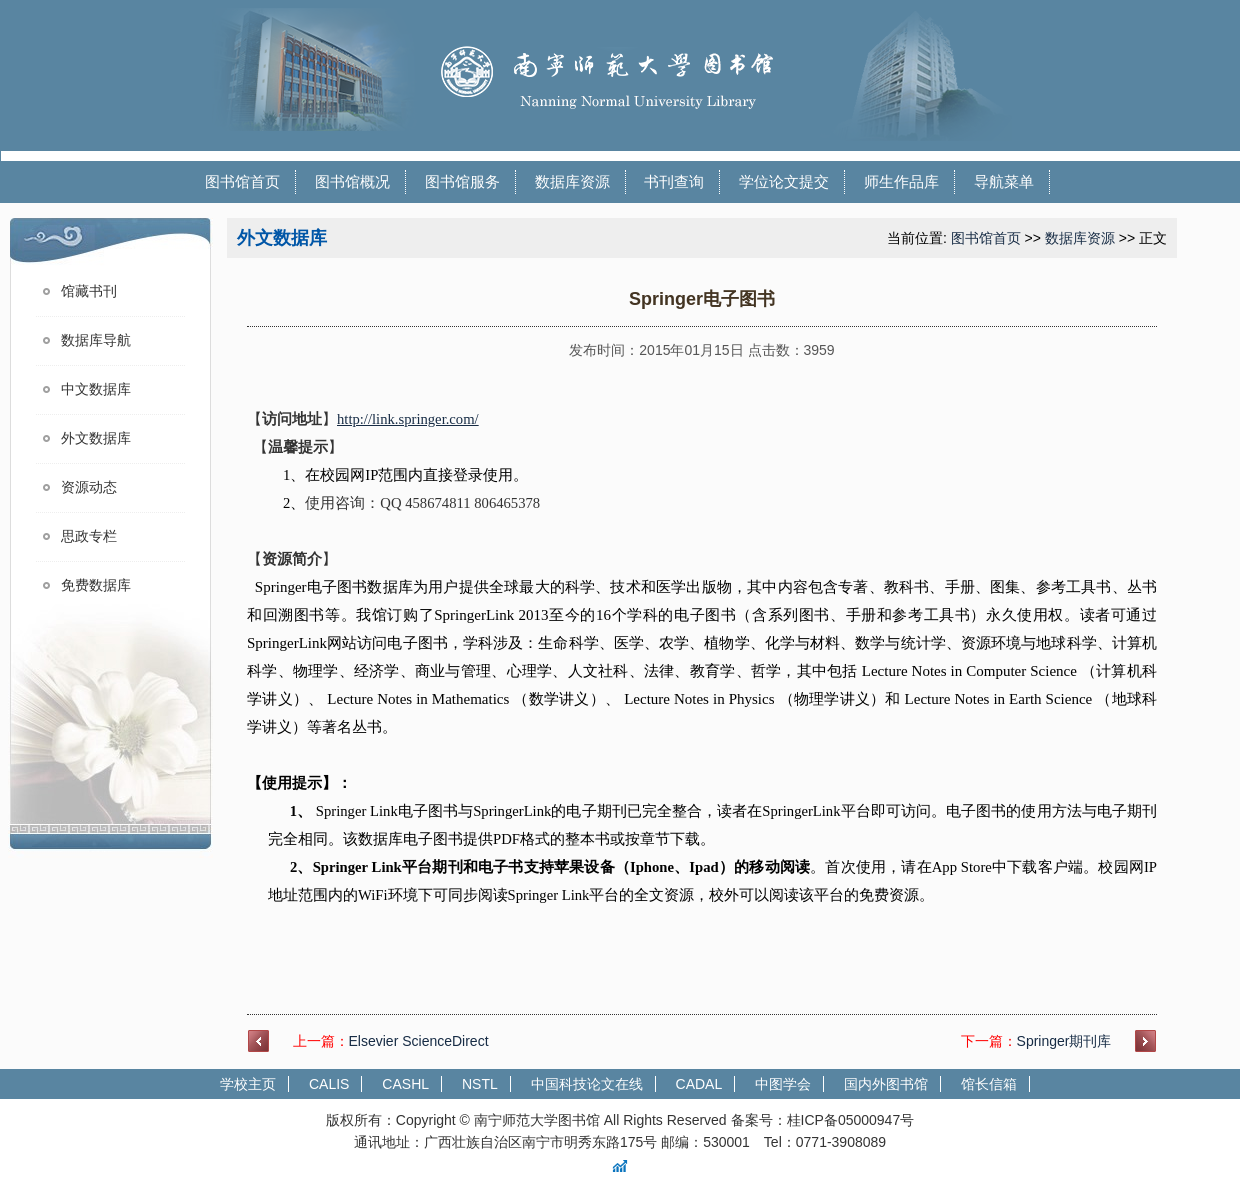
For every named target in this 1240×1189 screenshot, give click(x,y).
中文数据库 (96, 389)
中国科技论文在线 (587, 1084)
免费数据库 (96, 585)
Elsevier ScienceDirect (419, 1041)
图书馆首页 (242, 181)
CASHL (405, 1084)
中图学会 (783, 1084)
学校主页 (248, 1084)
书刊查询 (674, 181)
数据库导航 (96, 340)
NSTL (480, 1084)
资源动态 (89, 487)
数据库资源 (572, 181)
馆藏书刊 (89, 291)
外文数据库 (96, 438)
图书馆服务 (462, 181)
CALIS (329, 1084)
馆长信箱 (989, 1084)
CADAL (699, 1084)
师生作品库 (901, 181)
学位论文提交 (784, 181)
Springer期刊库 (1064, 1041)
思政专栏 (89, 536)
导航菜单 (1004, 181)
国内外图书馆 (886, 1084)
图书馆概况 (352, 181)
